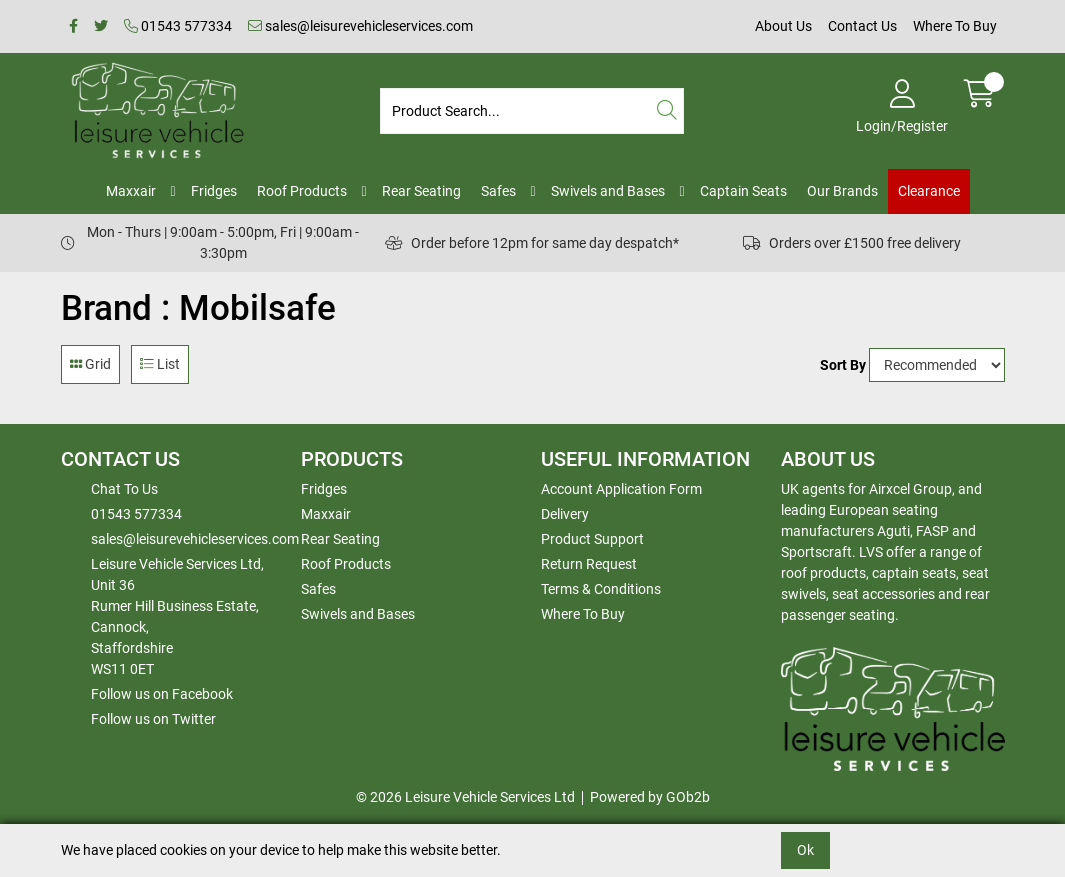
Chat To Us (124, 489)
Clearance (929, 191)
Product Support (592, 539)
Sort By (843, 365)
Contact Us (862, 26)
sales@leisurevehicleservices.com (360, 26)
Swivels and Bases (608, 191)
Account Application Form (621, 489)
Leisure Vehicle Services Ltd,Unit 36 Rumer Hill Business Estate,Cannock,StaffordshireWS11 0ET (177, 616)
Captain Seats (743, 191)
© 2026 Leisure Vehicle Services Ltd (465, 797)
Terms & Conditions (601, 589)
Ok (805, 850)
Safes (498, 191)
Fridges (214, 191)
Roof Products (302, 191)
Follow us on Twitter (153, 719)
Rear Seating (421, 191)
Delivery (565, 514)
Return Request (589, 564)
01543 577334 (178, 26)
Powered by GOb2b (650, 797)
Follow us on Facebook (162, 694)
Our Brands (842, 191)
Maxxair (131, 191)
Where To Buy (955, 26)
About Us (783, 26)
